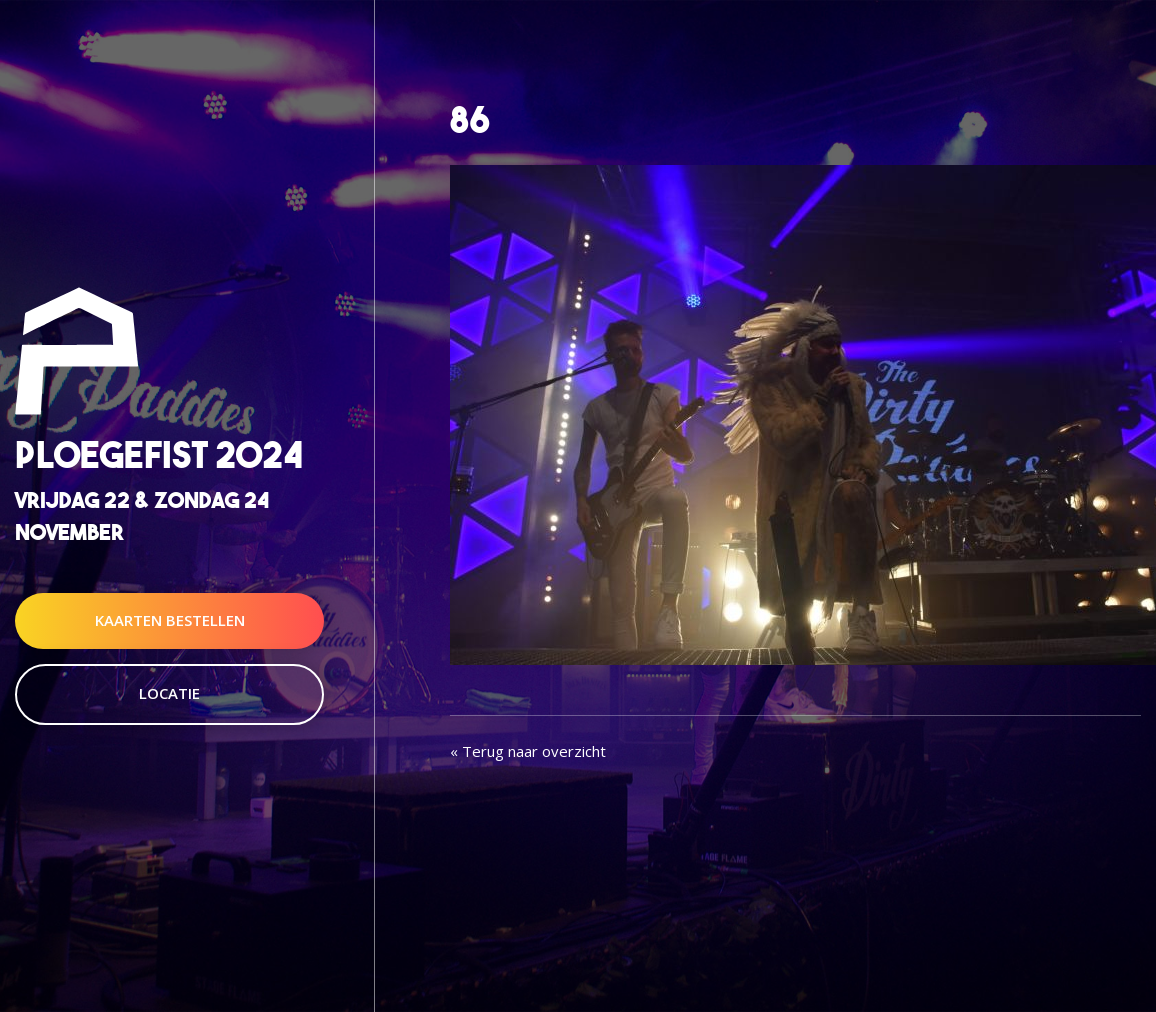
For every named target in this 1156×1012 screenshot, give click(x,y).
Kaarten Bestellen (170, 620)
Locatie (169, 693)
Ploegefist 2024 (159, 455)
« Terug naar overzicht (528, 751)
